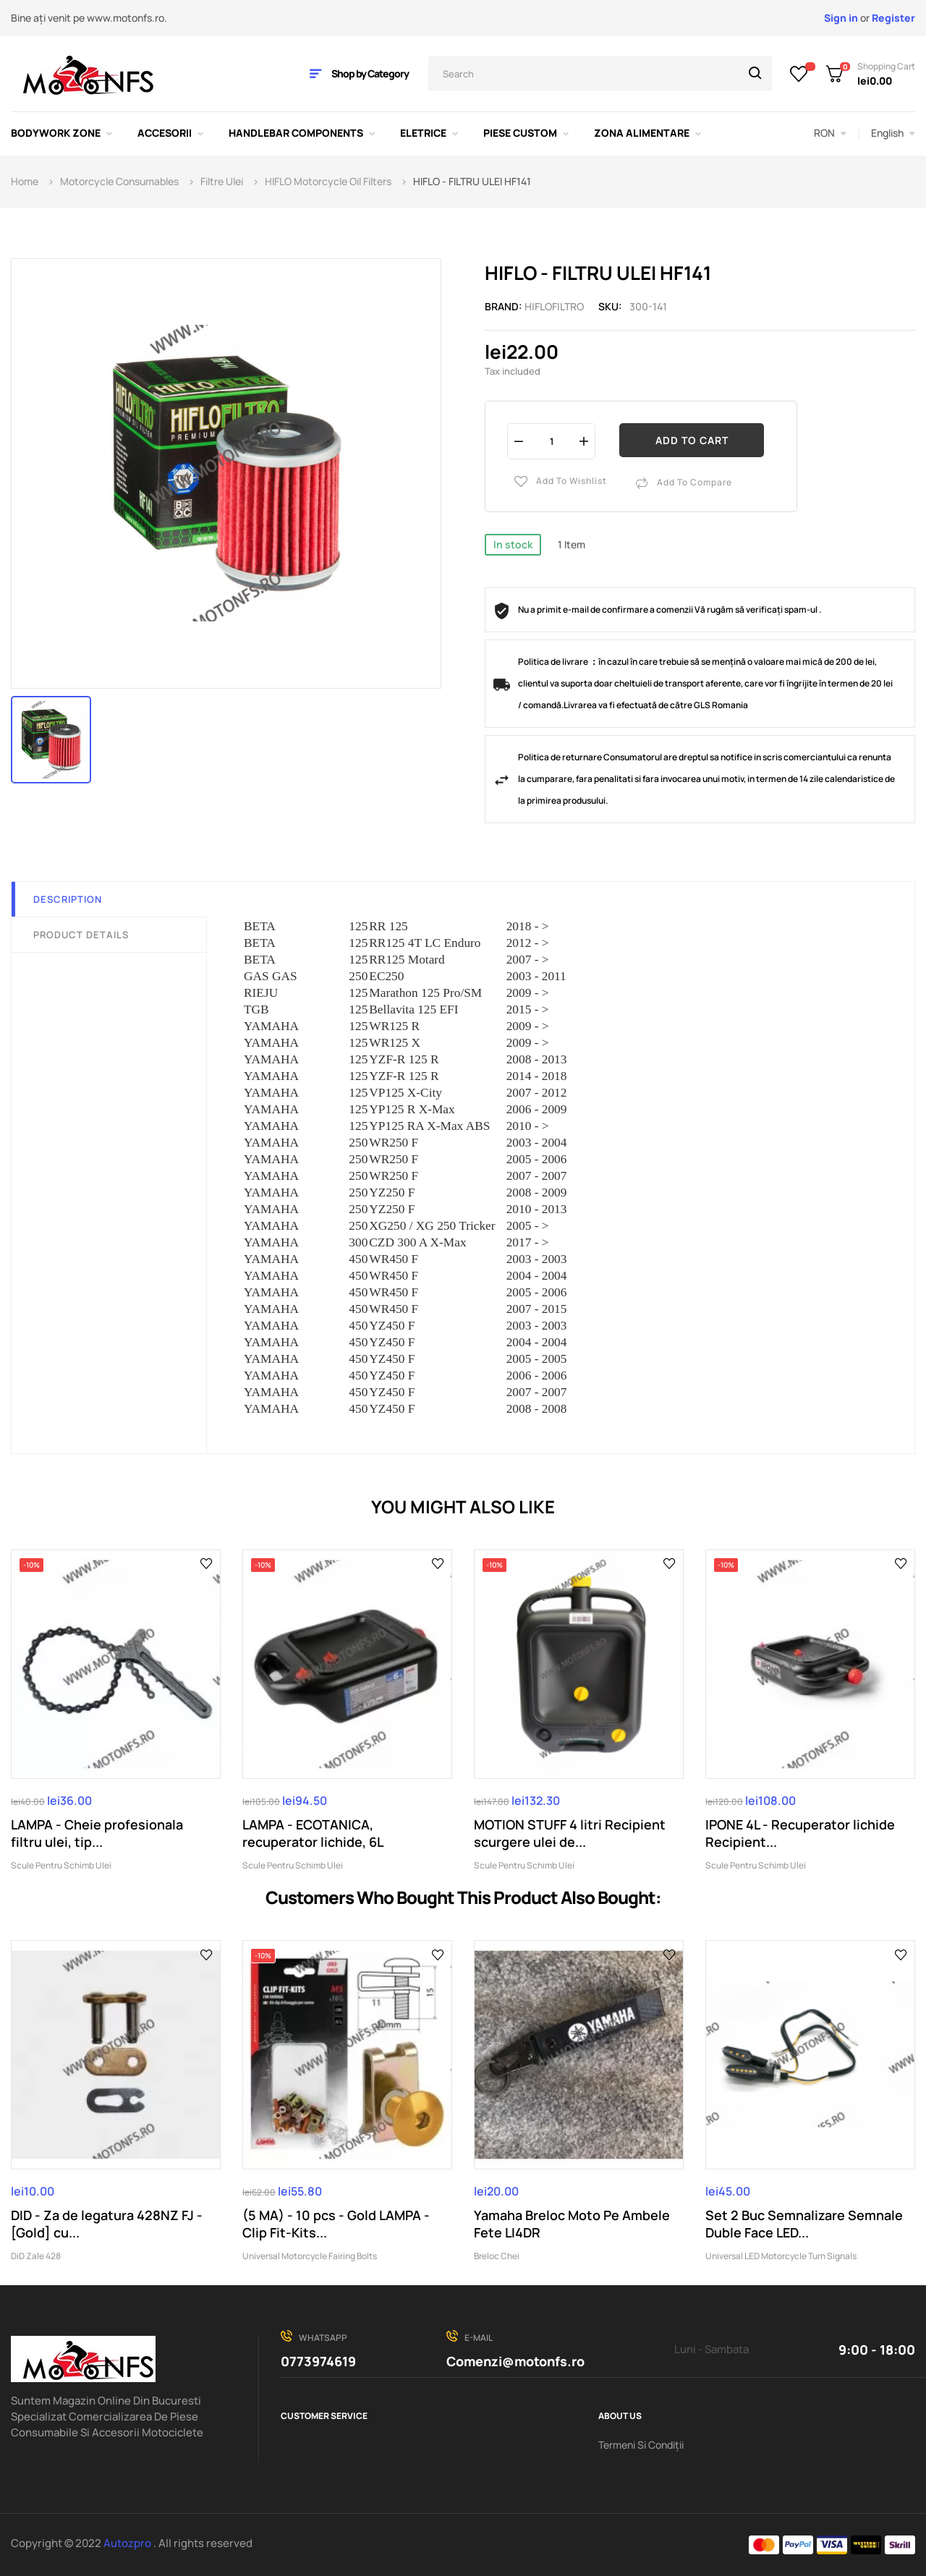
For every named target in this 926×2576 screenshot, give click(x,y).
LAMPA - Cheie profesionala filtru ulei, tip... (97, 1833)
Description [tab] (67, 899)
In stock (512, 544)
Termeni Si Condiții (641, 2445)
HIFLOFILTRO (554, 306)
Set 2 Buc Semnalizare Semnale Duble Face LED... (804, 2223)
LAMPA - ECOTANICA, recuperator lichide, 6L (312, 1833)
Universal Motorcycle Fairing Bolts (309, 2256)
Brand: (503, 306)
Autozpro (128, 2543)
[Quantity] (551, 441)
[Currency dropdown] (830, 133)
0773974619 (318, 2361)
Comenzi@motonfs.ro (515, 2361)
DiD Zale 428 (36, 2256)
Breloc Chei (496, 2256)
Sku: (610, 306)
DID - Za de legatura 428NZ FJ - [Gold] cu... (107, 2223)
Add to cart (692, 440)
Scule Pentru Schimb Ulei (61, 1865)
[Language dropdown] (893, 133)
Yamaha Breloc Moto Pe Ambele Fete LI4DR (572, 2223)
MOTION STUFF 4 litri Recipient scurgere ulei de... (570, 1833)
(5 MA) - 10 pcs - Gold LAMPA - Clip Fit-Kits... (336, 2223)
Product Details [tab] (81, 934)
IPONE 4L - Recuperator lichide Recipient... (800, 1833)
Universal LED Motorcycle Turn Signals (781, 2256)
